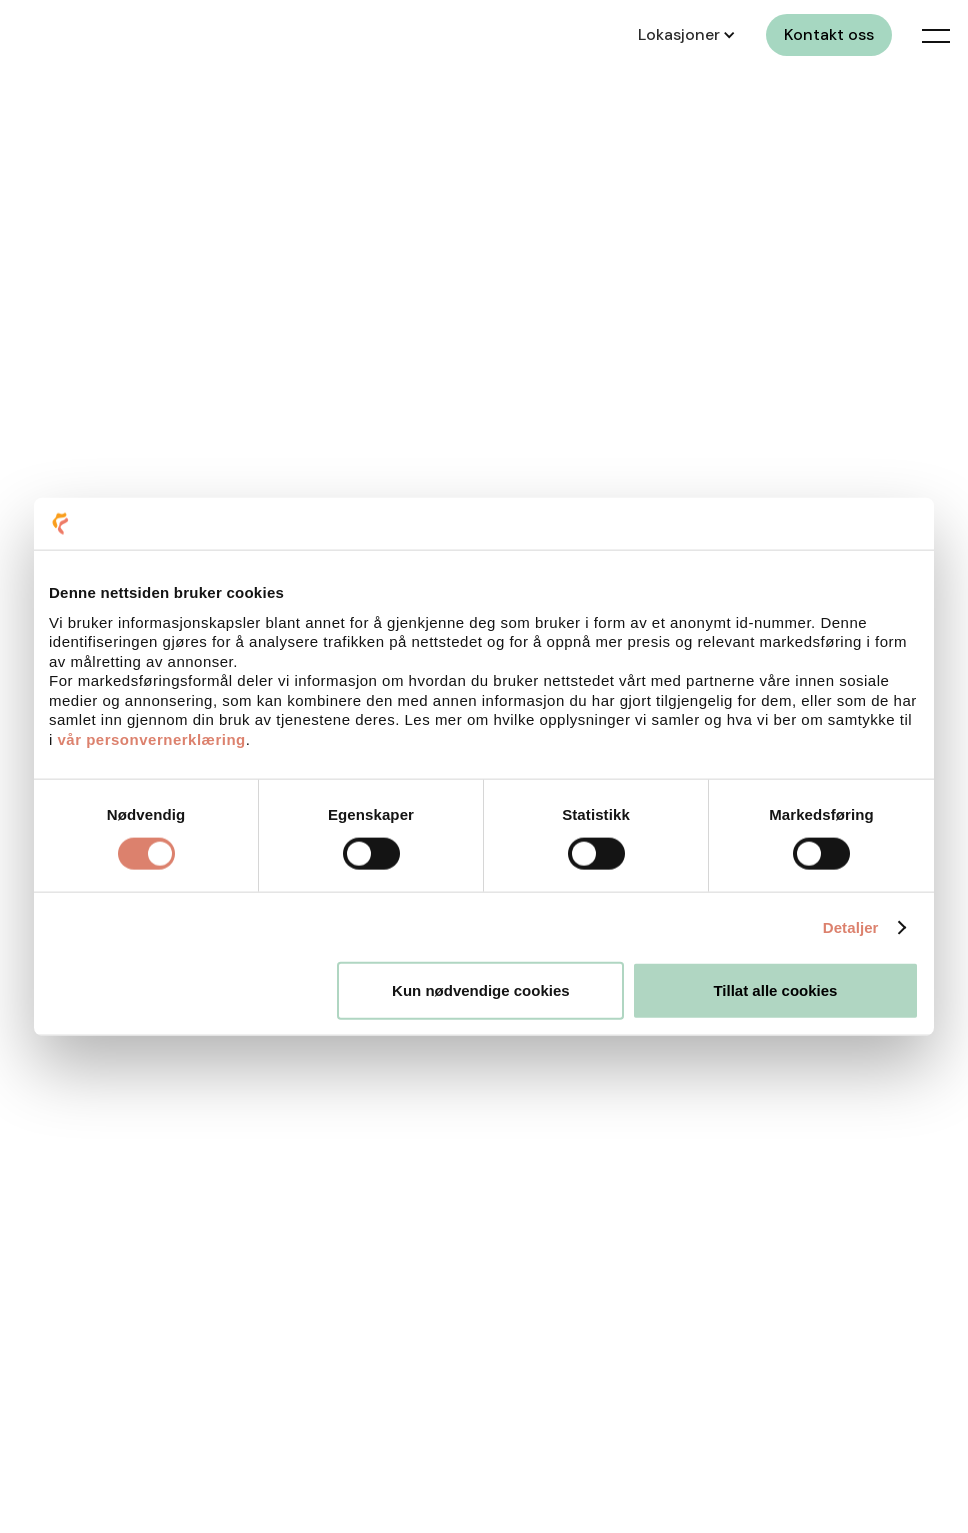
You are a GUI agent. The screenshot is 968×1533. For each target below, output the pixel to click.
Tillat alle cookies (775, 990)
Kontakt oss (829, 34)
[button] (684, 35)
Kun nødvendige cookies (481, 990)
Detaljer (851, 926)
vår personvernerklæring (152, 738)
